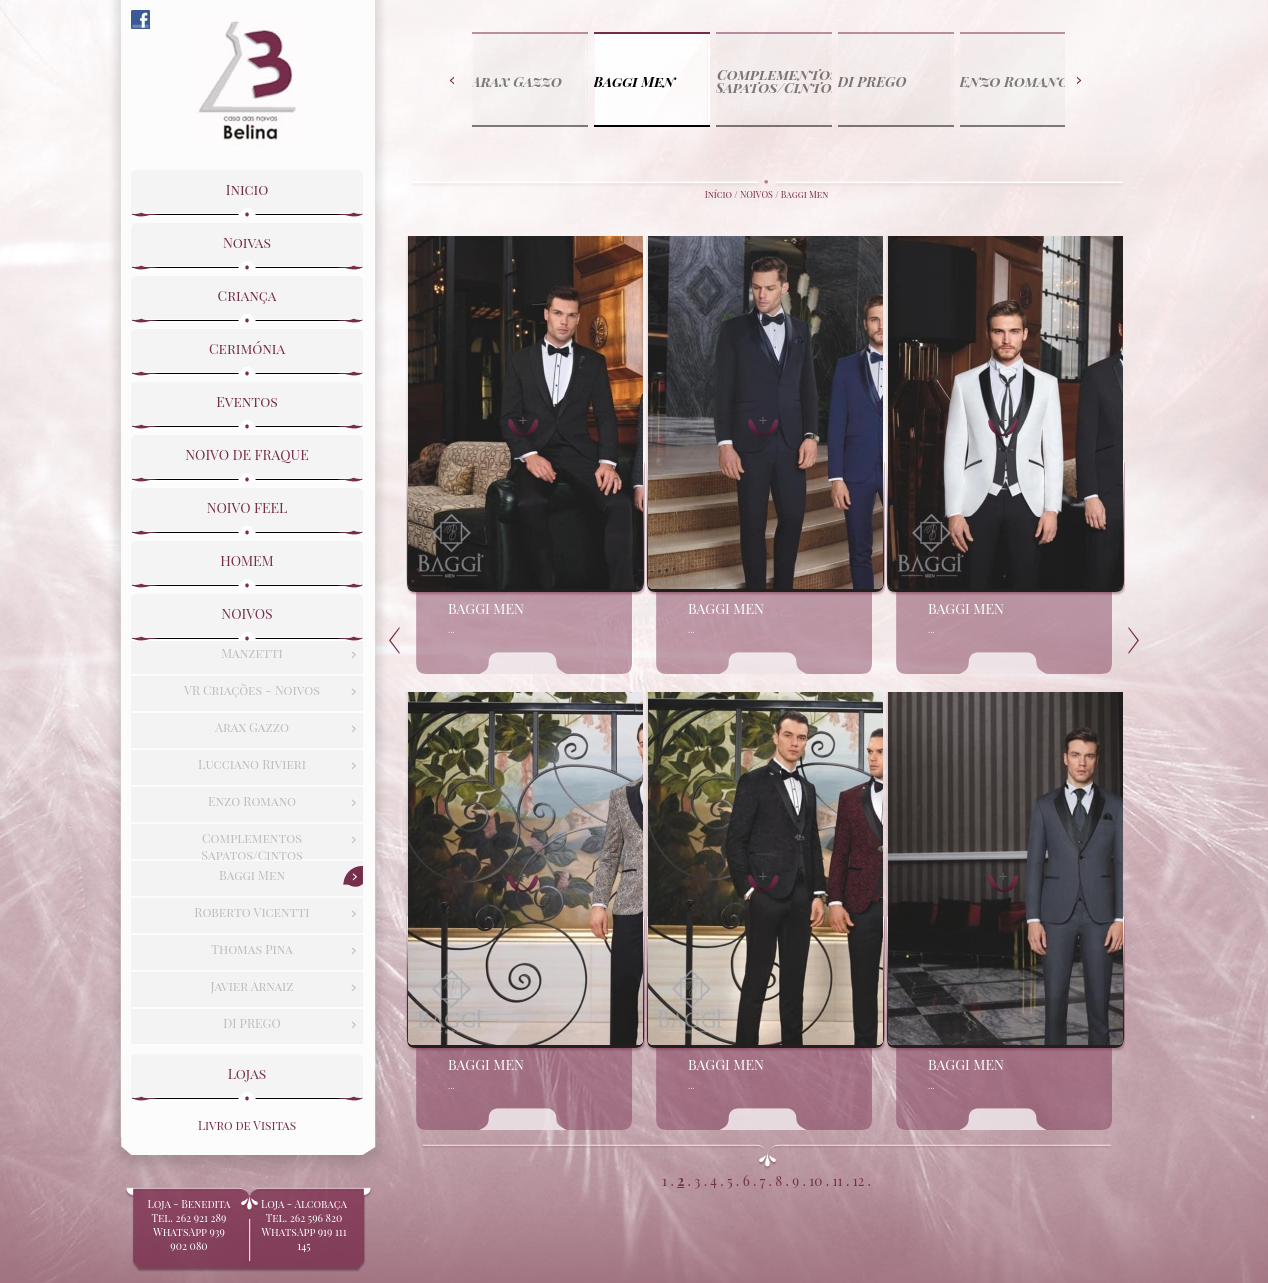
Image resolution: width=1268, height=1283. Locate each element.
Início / (722, 194)
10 (815, 1180)
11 (838, 1180)
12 (858, 1180)
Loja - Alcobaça (304, 1225)
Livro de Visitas (247, 1125)
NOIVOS (756, 194)
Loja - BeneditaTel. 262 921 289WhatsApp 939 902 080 (189, 1232)
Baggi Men (805, 194)
